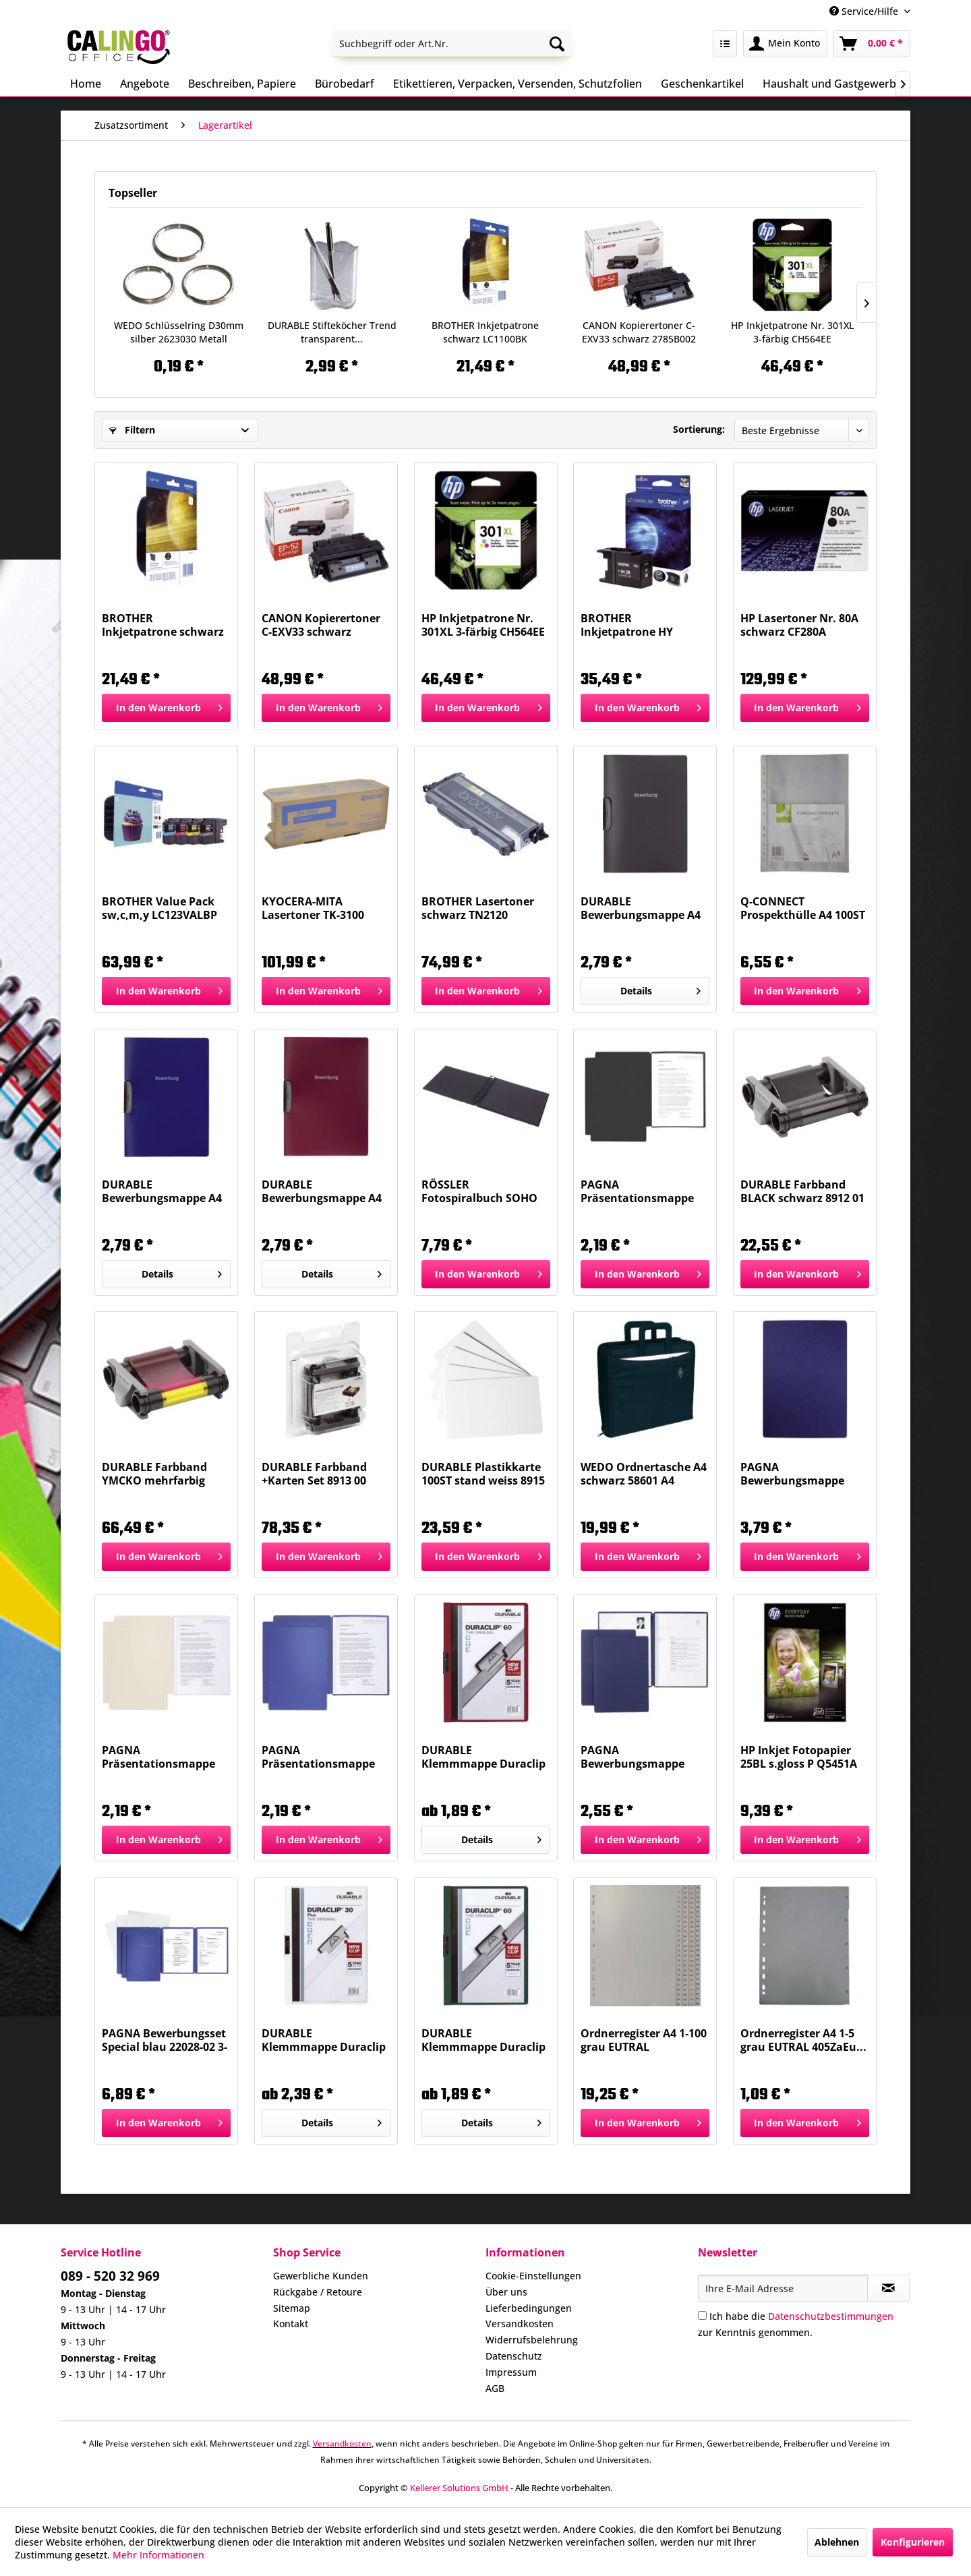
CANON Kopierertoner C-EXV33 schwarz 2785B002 (639, 332)
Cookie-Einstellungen (533, 2275)
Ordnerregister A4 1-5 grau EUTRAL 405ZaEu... (803, 2040)
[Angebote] (145, 83)
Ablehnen (837, 2542)
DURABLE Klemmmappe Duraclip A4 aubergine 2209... (483, 1756)
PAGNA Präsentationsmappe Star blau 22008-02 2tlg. (324, 1756)
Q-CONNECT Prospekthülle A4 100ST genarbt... (802, 908)
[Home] (86, 83)
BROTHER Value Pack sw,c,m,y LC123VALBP (159, 908)
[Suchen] (557, 43)
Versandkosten (520, 2323)
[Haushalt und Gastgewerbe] (832, 83)
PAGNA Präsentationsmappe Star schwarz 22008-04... (645, 1191)
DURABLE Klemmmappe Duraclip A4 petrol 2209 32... (483, 2040)
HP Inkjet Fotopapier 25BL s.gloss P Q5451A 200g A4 (798, 1756)
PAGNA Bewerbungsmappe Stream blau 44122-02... (643, 1756)
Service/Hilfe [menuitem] (865, 11)
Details (660, 988)
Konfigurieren (913, 2542)
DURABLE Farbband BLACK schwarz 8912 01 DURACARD (802, 1191)
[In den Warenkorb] (166, 708)
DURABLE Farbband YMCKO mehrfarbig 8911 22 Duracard (154, 1473)
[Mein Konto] (785, 43)
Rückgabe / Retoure (317, 2291)
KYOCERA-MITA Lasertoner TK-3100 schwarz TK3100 (313, 908)
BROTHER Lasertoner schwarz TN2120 (477, 908)
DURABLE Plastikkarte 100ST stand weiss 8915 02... (483, 1473)
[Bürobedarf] (344, 83)
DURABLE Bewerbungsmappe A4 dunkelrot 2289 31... (322, 1191)
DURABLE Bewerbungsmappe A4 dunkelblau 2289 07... (162, 1191)
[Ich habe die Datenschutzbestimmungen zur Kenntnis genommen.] (702, 2315)
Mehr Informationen (158, 2554)
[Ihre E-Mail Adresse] (783, 2288)
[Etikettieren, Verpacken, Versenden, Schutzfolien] (517, 83)
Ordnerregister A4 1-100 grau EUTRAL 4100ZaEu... (644, 2040)
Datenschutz (514, 2355)
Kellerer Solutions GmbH (459, 2488)
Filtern (132, 429)
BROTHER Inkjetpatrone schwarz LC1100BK (485, 332)
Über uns (506, 2291)
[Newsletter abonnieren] (888, 2288)
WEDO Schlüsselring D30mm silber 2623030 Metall (178, 332)
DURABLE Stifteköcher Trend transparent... (332, 332)
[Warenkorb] (871, 43)
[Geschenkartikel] (702, 83)
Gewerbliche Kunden (320, 2275)
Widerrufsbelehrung (532, 2339)
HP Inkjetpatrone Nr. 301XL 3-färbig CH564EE (792, 332)
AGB (495, 2388)
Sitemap (291, 2308)
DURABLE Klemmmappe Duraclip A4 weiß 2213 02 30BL (324, 2040)
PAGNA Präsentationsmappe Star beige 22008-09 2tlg (164, 1756)
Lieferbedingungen (529, 2308)
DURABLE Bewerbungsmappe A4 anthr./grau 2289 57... (641, 908)
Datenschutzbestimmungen (830, 2316)
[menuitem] (452, 43)
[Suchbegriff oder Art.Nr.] (452, 43)
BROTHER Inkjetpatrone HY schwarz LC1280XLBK (637, 624)
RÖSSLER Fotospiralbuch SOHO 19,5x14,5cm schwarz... (482, 1191)
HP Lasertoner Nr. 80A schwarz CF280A (799, 624)
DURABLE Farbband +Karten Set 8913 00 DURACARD (314, 1473)
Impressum (511, 2372)
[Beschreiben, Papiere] (242, 83)
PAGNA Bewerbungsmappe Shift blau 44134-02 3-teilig (797, 1473)
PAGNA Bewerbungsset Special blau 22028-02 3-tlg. (164, 2040)
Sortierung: (699, 429)
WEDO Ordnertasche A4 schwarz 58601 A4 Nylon (644, 1473)
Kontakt (290, 2323)
